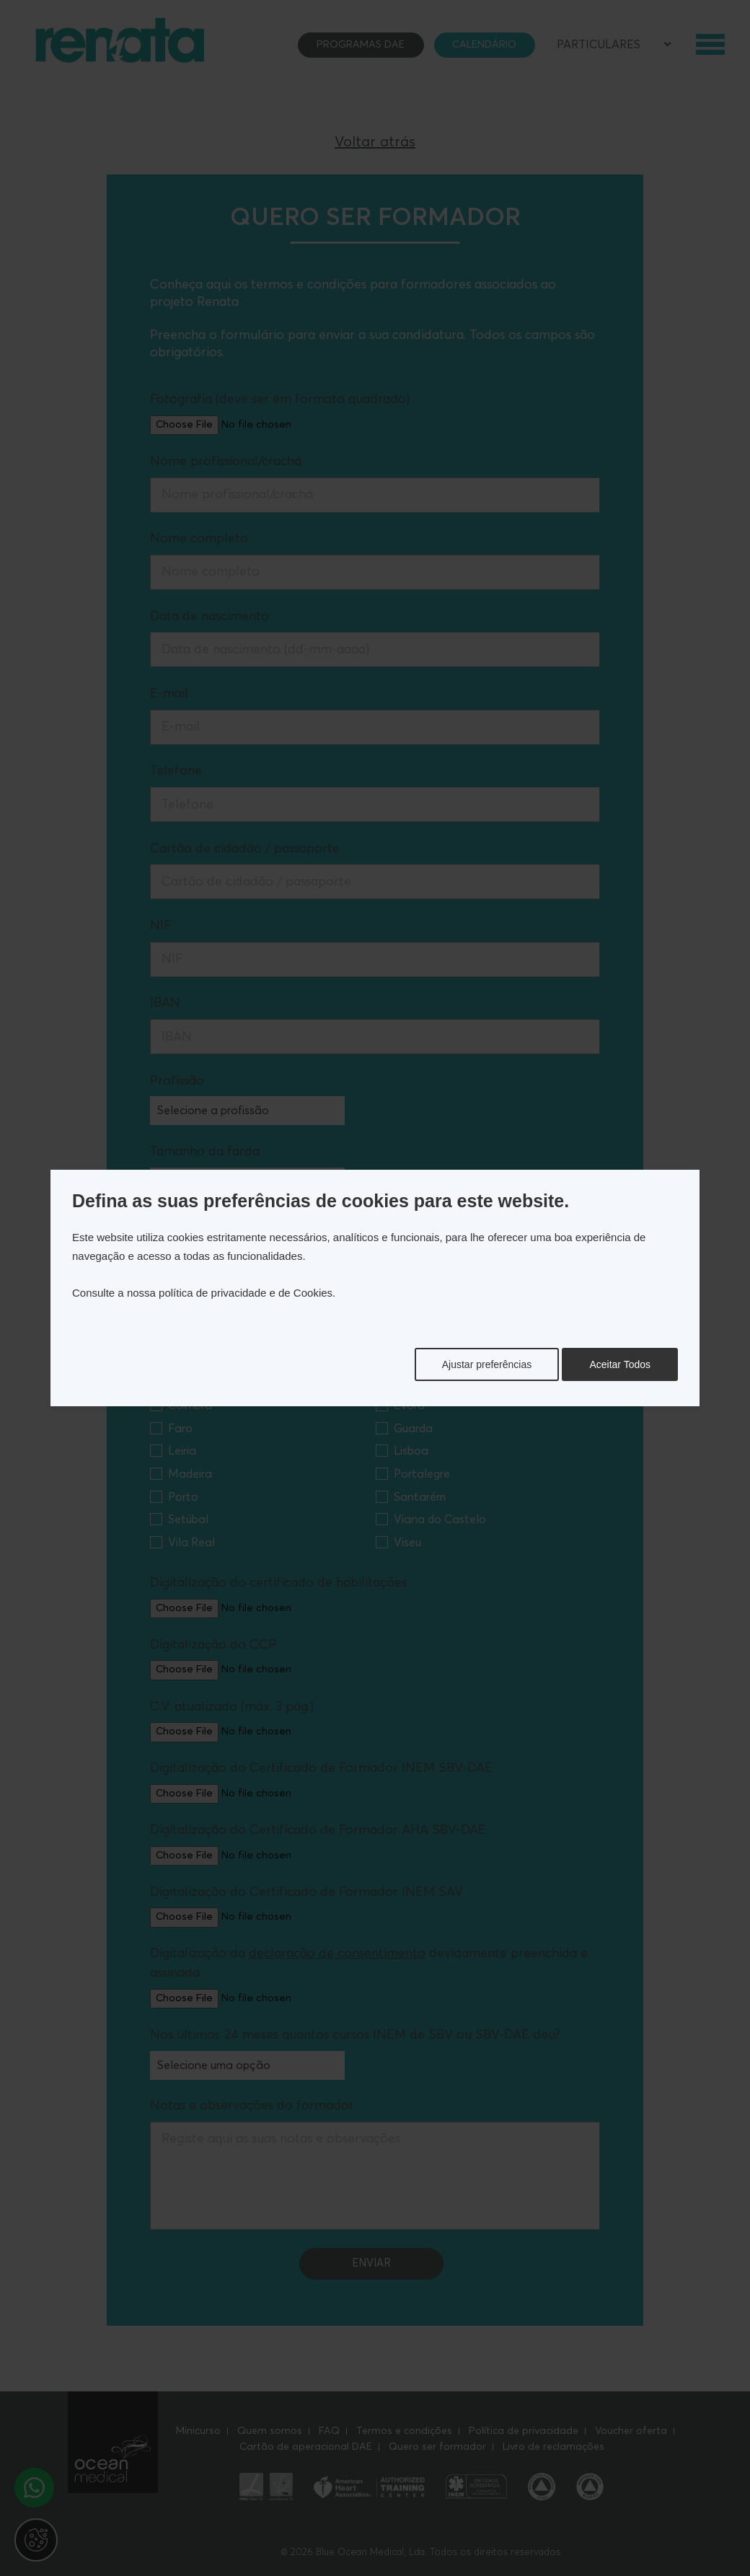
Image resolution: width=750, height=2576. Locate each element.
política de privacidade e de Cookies (245, 1293)
